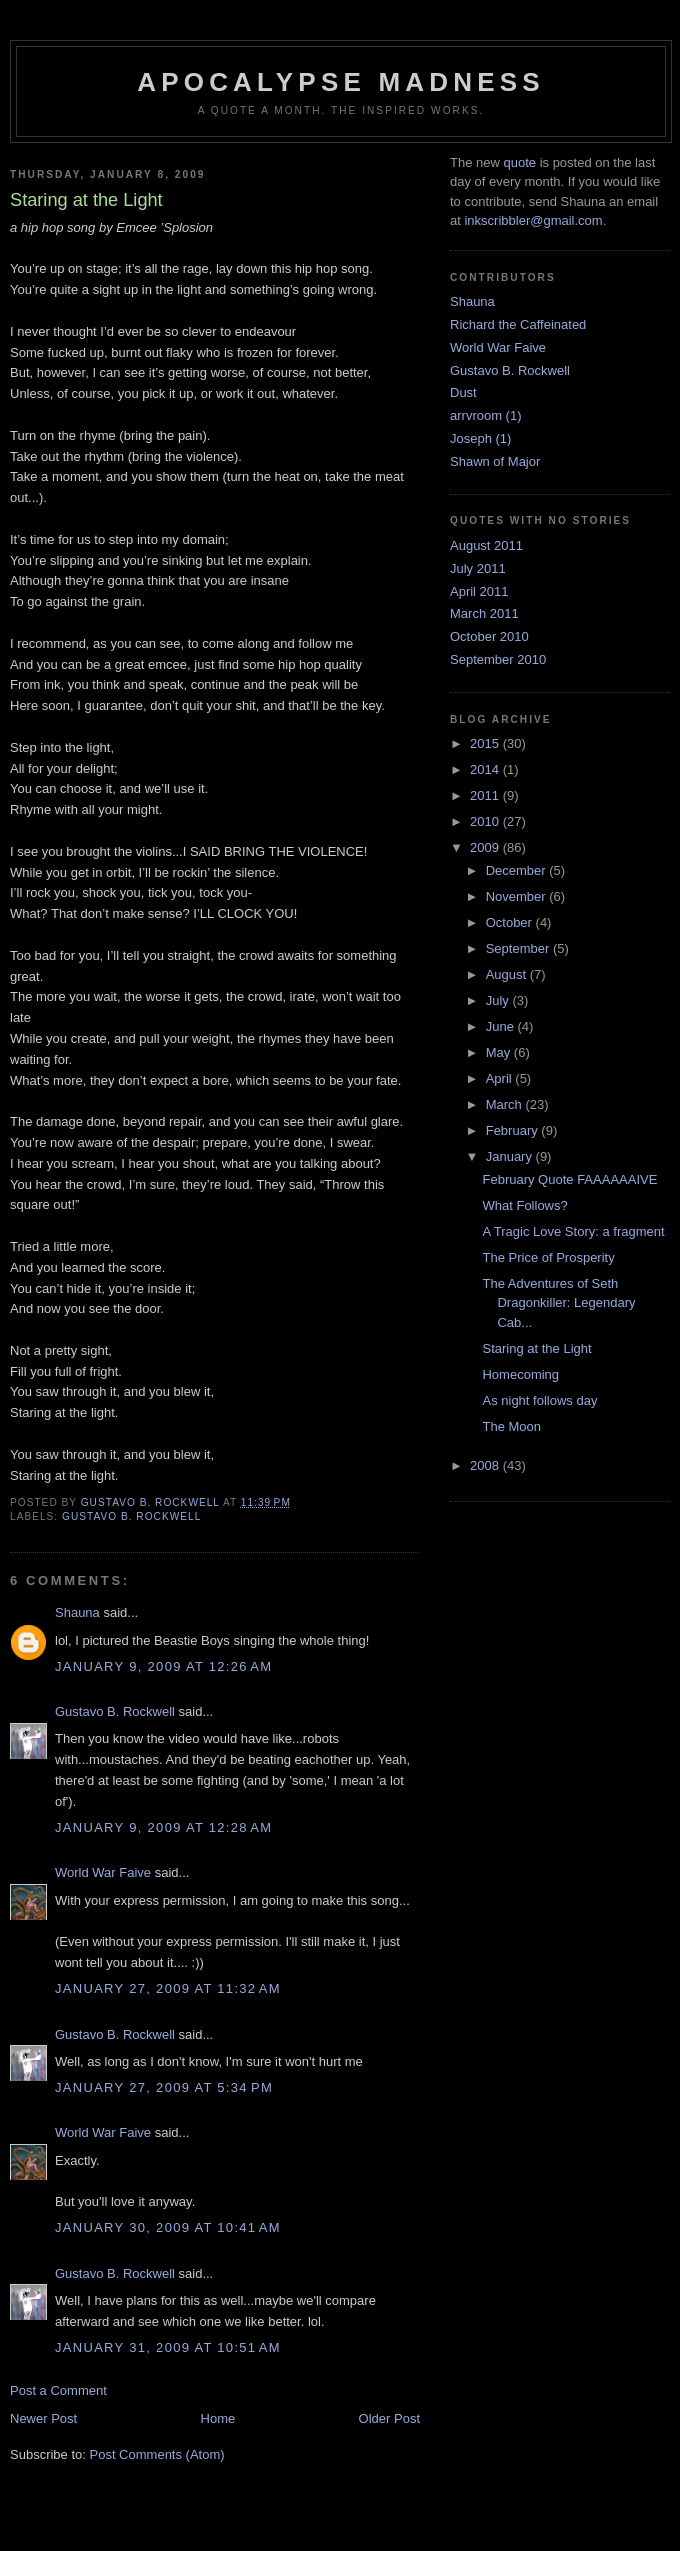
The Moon (511, 1426)
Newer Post (43, 2418)
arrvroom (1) (486, 415)
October (511, 922)
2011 (486, 795)
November (518, 896)
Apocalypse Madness (341, 82)
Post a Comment (58, 2390)
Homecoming (520, 1374)
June (502, 1026)
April (501, 1078)
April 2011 (479, 591)
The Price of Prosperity (548, 1257)
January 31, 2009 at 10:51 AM (168, 2347)
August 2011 (486, 545)
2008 (486, 1465)
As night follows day (539, 1400)
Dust (463, 392)
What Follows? (524, 1205)
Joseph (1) (480, 438)
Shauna (77, 1612)
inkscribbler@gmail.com (533, 220)
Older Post (389, 2418)
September (519, 948)
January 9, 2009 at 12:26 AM (163, 1666)
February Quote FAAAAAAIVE (569, 1179)
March (506, 1104)
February (514, 1130)
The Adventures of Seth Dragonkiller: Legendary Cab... (558, 1303)
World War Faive (103, 1872)
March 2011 (484, 613)
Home (218, 2418)
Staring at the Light (536, 1348)
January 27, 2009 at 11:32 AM (168, 1988)
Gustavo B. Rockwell (131, 1516)
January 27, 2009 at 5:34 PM (164, 2087)
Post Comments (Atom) (157, 2454)
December (518, 870)
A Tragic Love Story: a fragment (573, 1231)
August (508, 974)
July (499, 1000)
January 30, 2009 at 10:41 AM (168, 2227)
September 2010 (498, 659)
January (511, 1156)
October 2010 (489, 636)
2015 (486, 743)
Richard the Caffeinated (518, 324)
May (500, 1052)
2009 (486, 847)
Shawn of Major (495, 461)
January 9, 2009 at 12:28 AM (163, 1827)
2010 (486, 821)
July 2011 (478, 568)
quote (519, 162)
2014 (486, 769)
